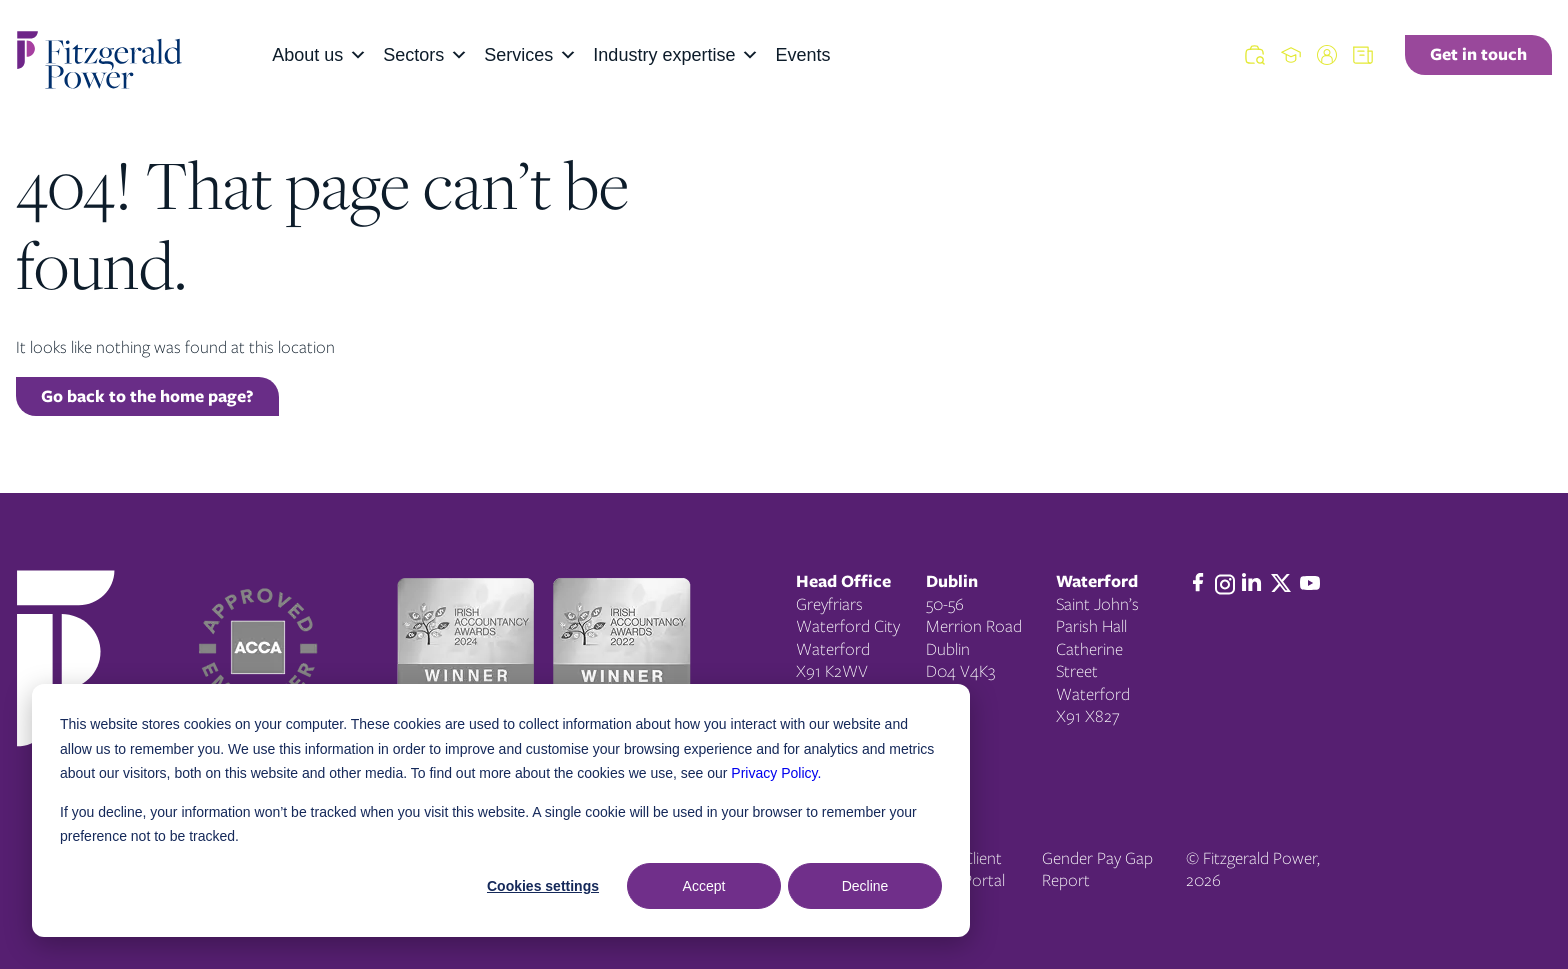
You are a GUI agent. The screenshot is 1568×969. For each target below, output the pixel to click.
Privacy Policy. (776, 773)
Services (530, 55)
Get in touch (1478, 53)
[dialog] (501, 810)
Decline (865, 886)
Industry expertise (676, 55)
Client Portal (984, 869)
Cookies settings (543, 886)
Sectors (425, 55)
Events (802, 55)
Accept (704, 886)
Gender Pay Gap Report (1097, 869)
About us (319, 55)
